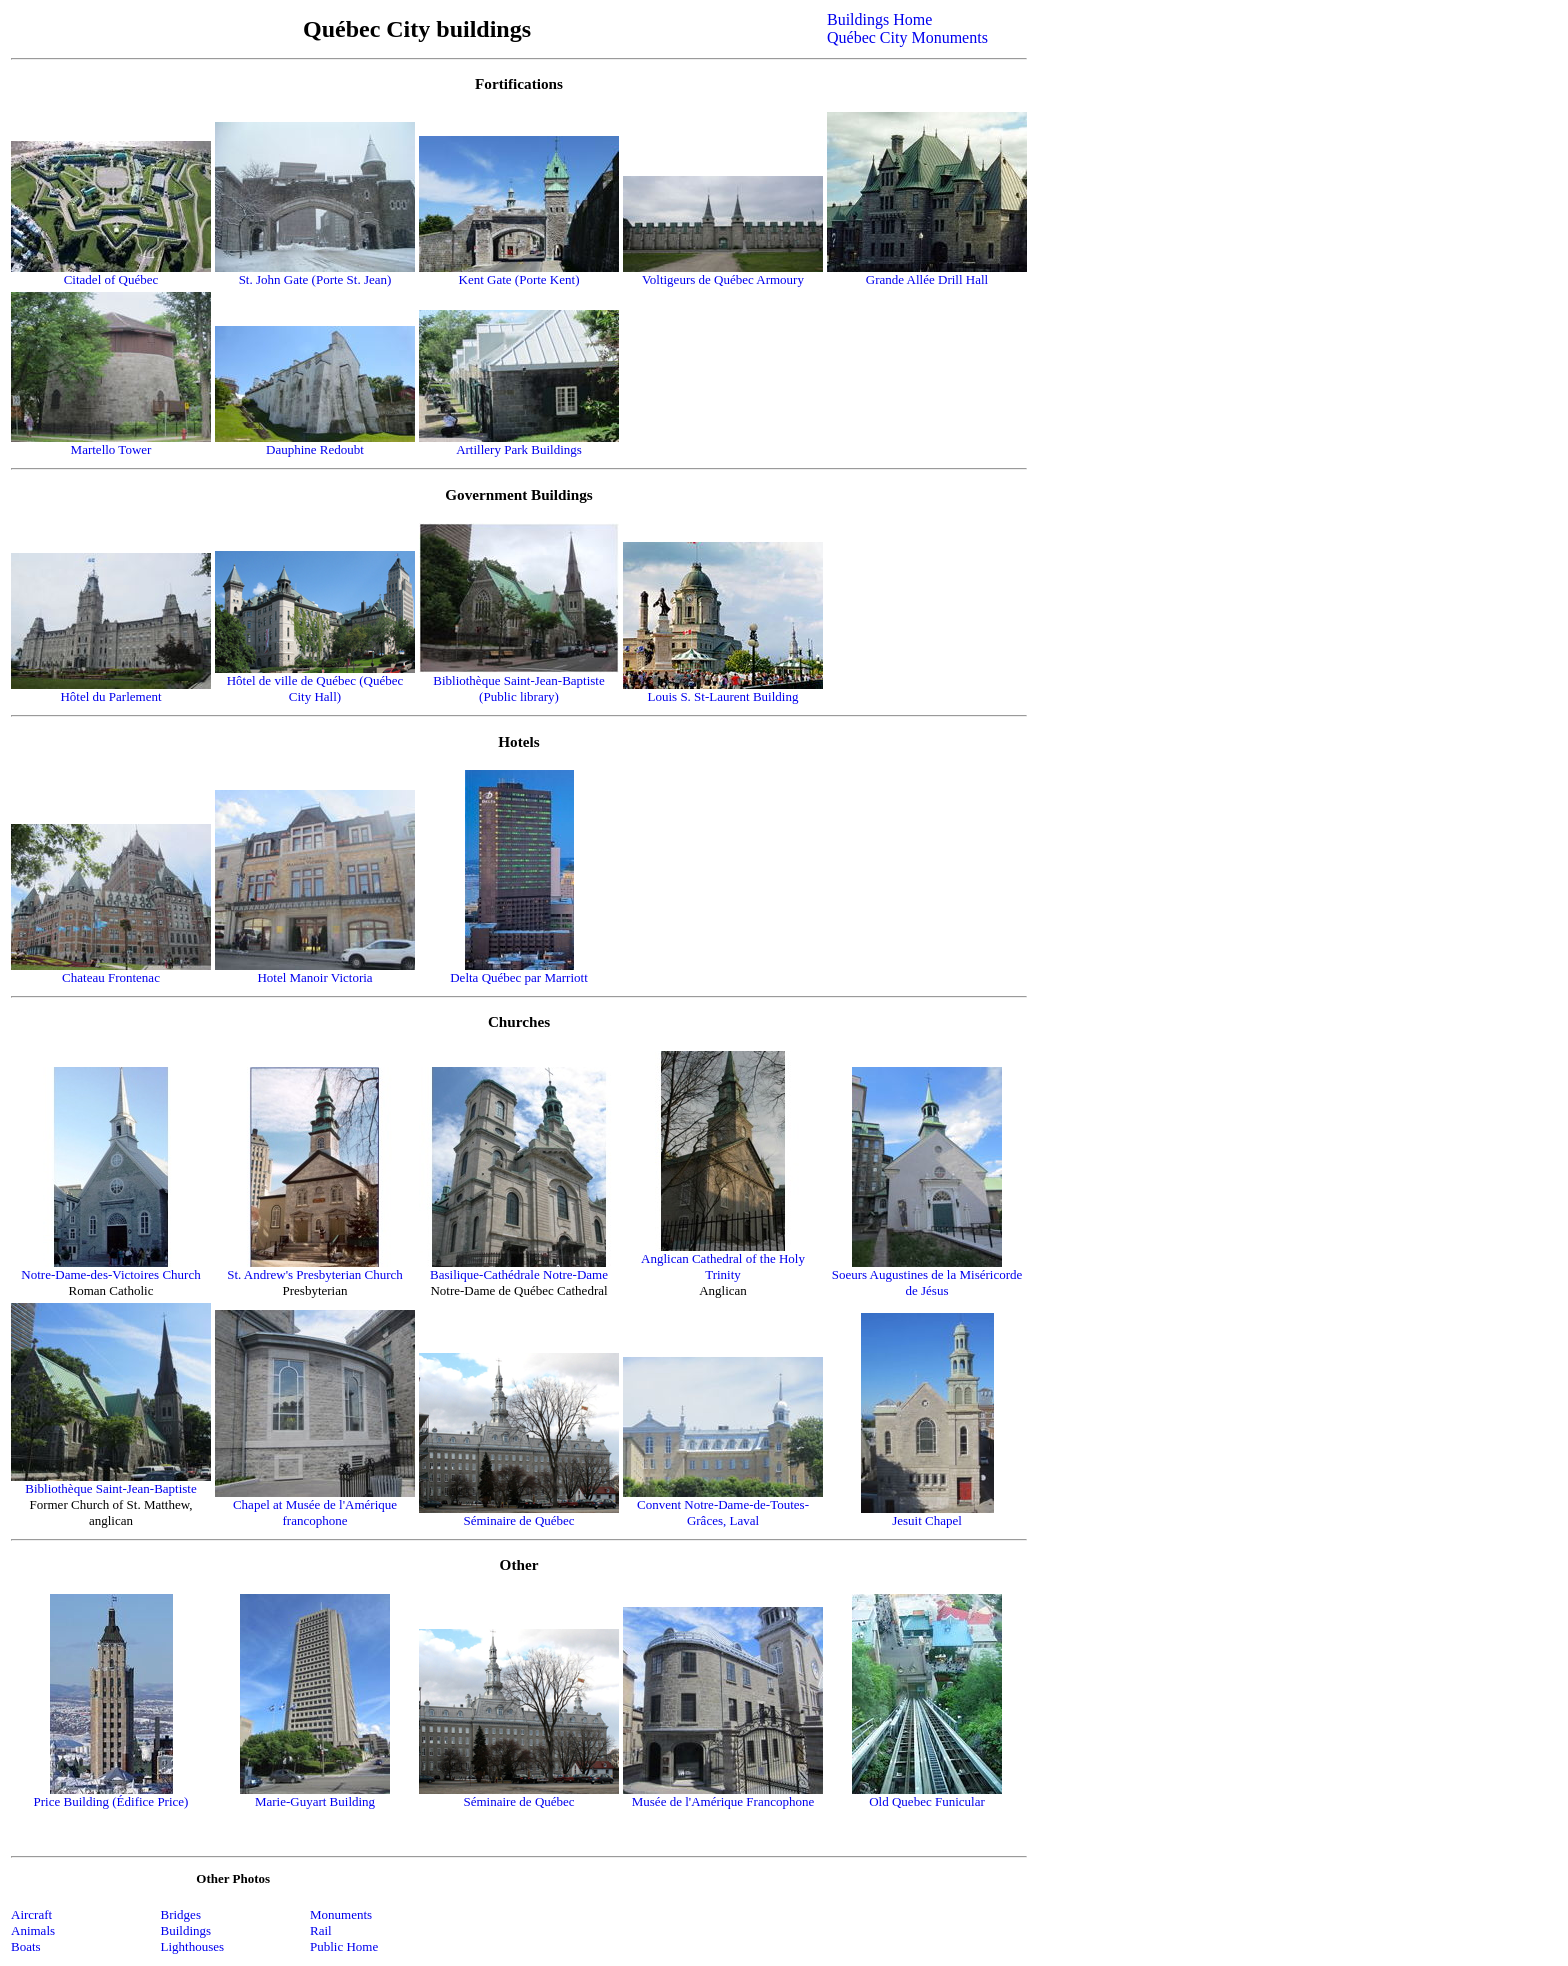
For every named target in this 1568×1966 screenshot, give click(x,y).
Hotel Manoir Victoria (314, 977)
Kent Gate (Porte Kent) (519, 279)
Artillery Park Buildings (519, 449)
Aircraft (31, 1914)
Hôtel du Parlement (110, 696)
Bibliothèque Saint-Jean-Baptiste (111, 1488)
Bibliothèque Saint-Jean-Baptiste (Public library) (519, 688)
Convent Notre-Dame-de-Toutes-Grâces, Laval (723, 1512)
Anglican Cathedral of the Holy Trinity (723, 1266)
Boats (26, 1946)
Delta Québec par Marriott (519, 977)
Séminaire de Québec (518, 1520)
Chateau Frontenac (111, 977)
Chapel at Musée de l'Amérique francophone (315, 1512)
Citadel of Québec (111, 279)
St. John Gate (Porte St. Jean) (315, 279)
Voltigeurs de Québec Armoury (723, 279)
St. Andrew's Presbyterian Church (315, 1274)
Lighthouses (193, 1946)
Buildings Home (879, 19)
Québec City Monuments (907, 37)
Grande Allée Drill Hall (927, 279)
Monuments (341, 1914)
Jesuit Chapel (927, 1520)
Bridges (181, 1914)
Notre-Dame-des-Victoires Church (110, 1274)
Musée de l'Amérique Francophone (723, 1801)
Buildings (186, 1930)
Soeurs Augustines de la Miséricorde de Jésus (927, 1282)
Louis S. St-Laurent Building (723, 696)
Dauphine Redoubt (315, 449)
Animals (33, 1930)
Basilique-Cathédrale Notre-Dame (519, 1274)
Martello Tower (111, 449)
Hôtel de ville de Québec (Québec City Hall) (315, 688)
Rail (321, 1930)
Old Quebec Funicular (927, 1801)
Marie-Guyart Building (315, 1801)
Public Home (344, 1946)
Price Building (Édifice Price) (111, 1801)
